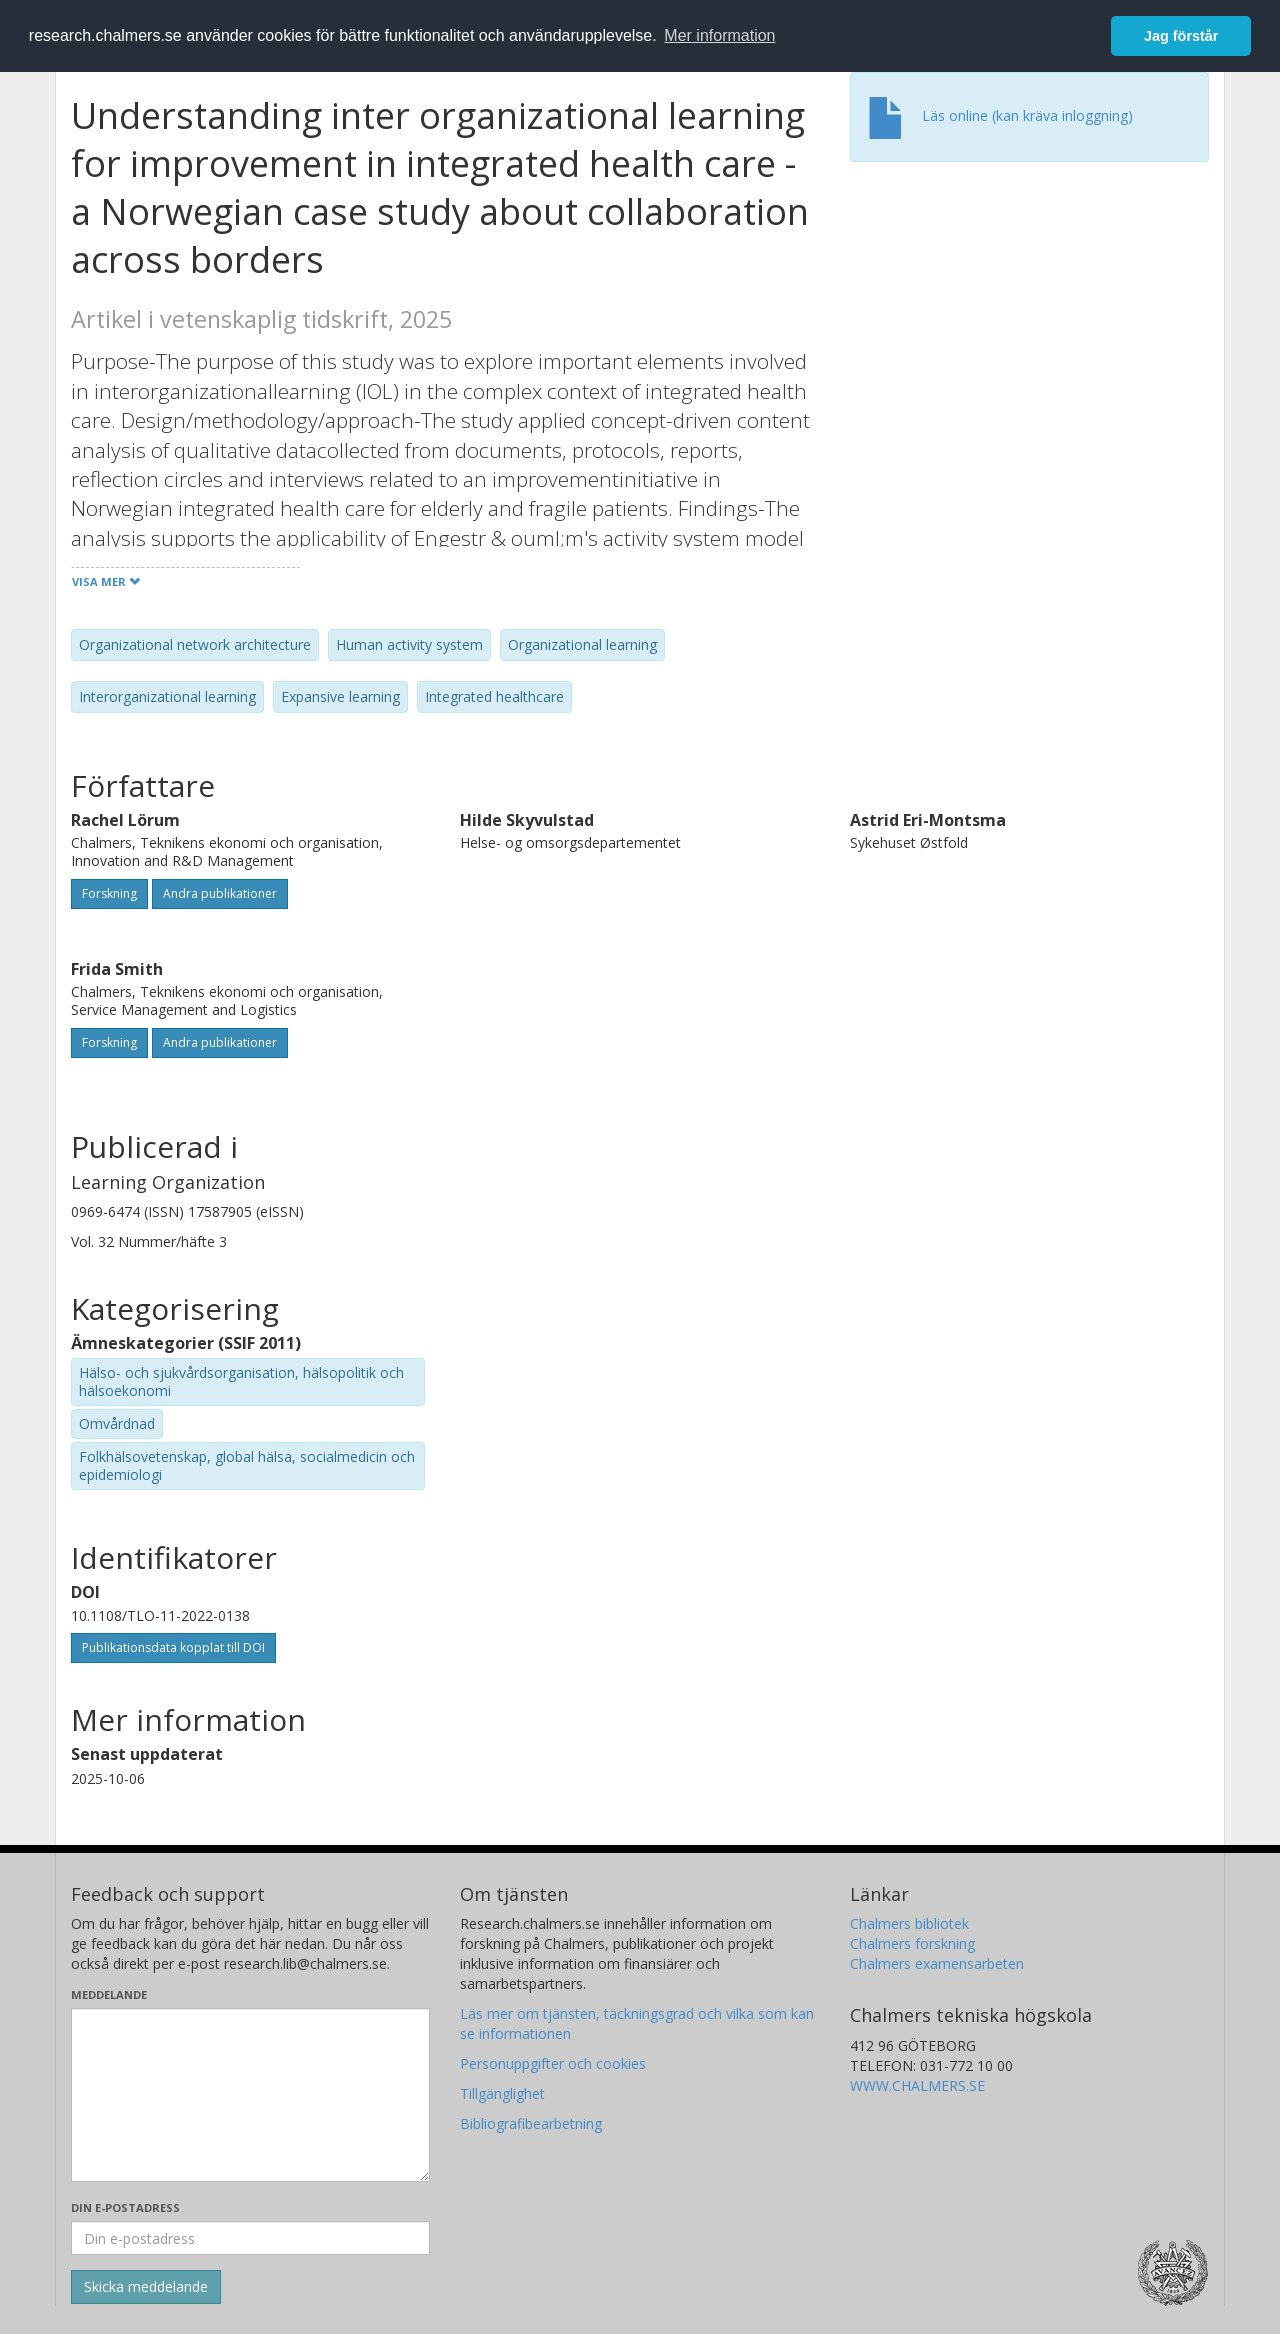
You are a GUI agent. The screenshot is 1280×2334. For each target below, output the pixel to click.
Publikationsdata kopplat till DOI (173, 1647)
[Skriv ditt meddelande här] (250, 2095)
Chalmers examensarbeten (937, 1963)
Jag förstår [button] (1181, 36)
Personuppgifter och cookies (553, 2063)
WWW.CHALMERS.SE (917, 2085)
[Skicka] (146, 2287)
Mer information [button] (719, 35)
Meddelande (109, 1994)
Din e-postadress (125, 2207)
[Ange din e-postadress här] (250, 2238)
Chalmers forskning (912, 1943)
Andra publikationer (220, 893)
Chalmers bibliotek (909, 1923)
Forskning (109, 893)
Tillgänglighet (502, 2093)
